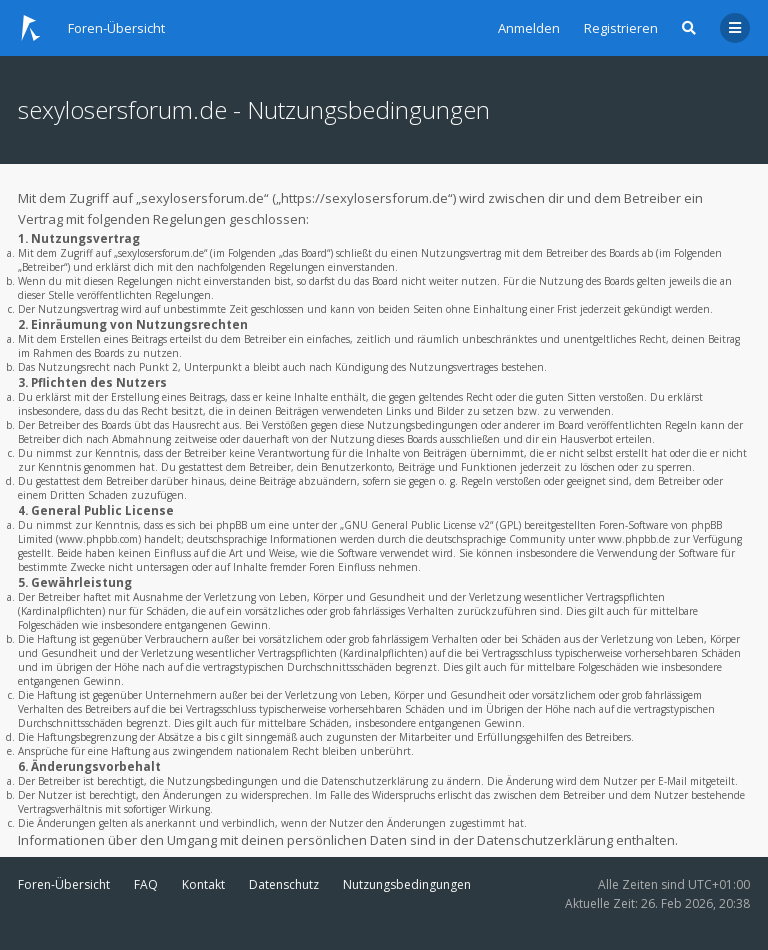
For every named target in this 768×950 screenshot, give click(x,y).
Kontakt (203, 884)
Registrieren (621, 28)
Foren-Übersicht (64, 884)
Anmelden (529, 28)
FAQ (146, 884)
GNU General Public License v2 (417, 525)
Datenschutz (284, 884)
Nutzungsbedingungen (407, 884)
